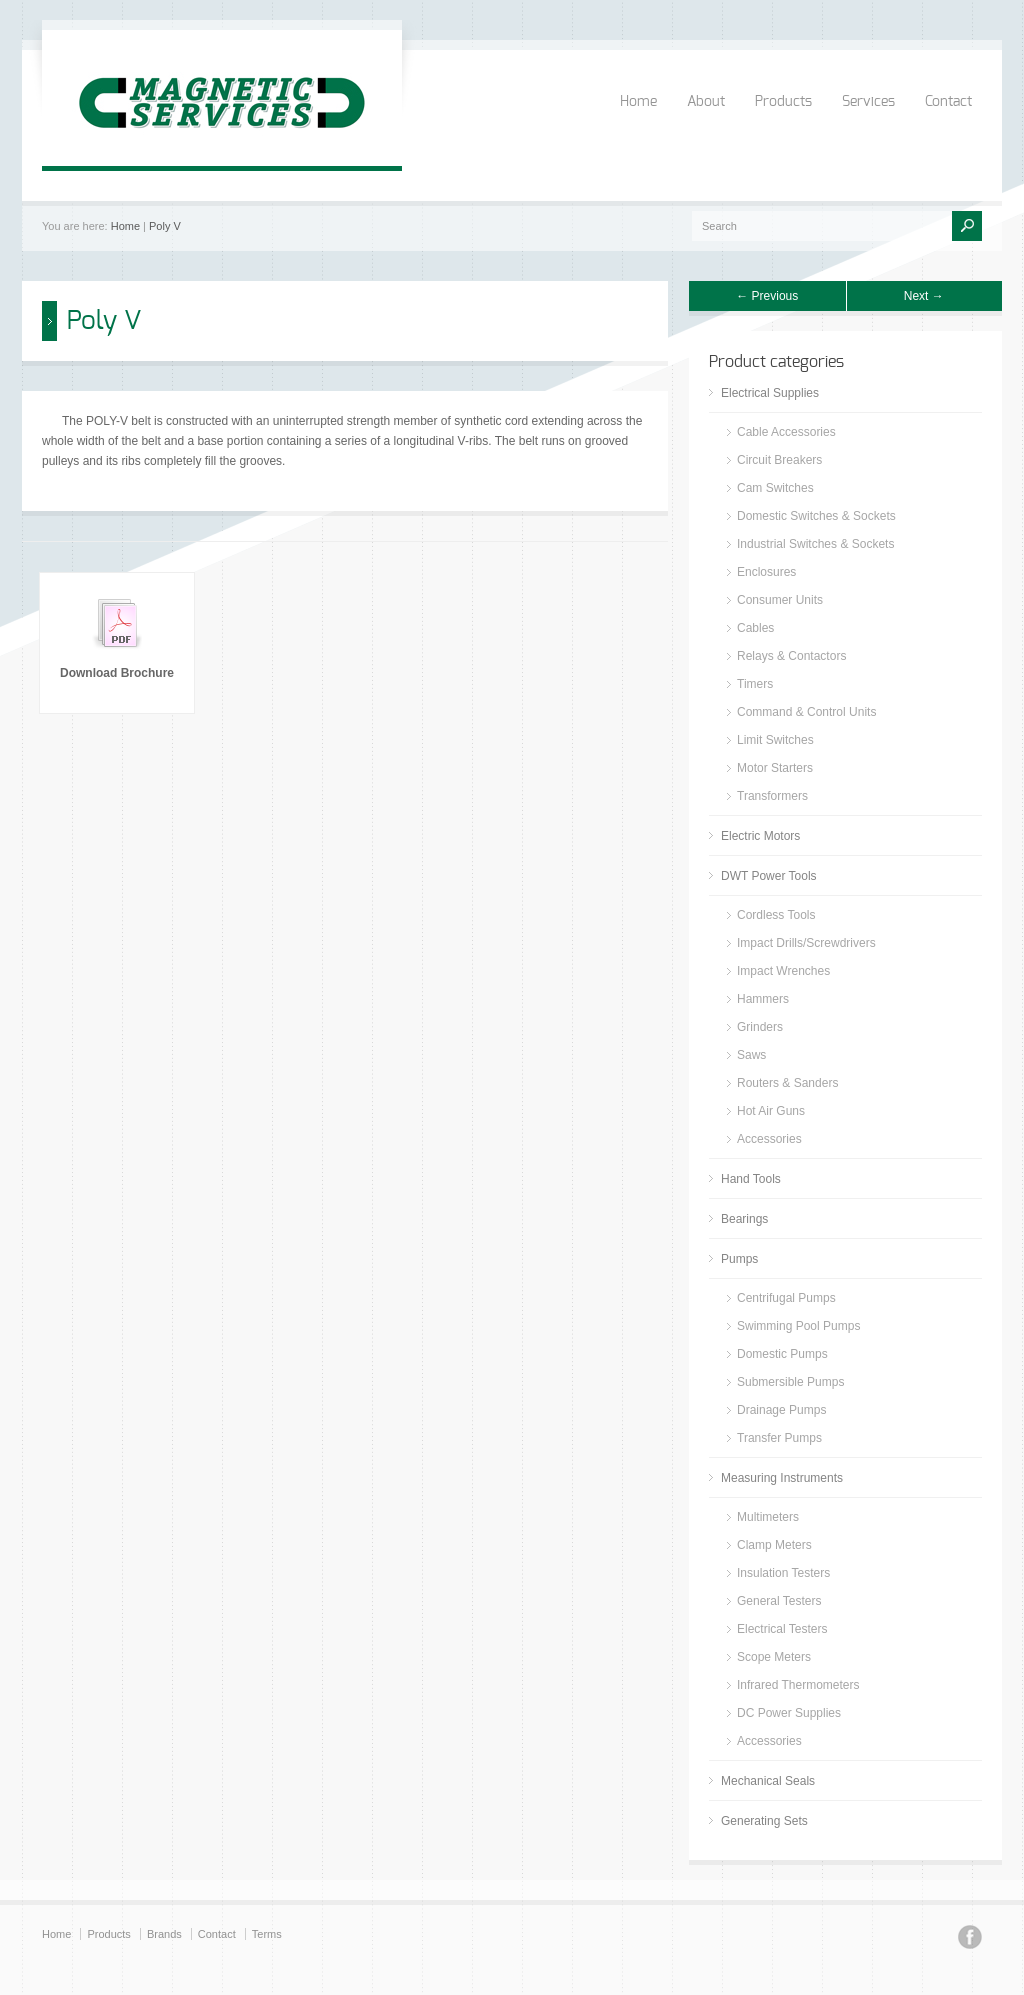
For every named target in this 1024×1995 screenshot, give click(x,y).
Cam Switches (775, 488)
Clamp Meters (774, 1545)
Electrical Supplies (770, 393)
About (706, 102)
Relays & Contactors (791, 656)
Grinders (760, 1027)
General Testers (779, 1601)
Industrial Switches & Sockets (815, 544)
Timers (755, 684)
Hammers (763, 999)
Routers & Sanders (787, 1083)
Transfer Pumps (779, 1438)
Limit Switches (775, 740)
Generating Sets (764, 1821)
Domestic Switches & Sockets (816, 516)
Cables (755, 628)
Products (783, 102)
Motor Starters (775, 768)
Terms (267, 1934)
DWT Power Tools (769, 876)
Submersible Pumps (790, 1382)
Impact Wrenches (783, 971)
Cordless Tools (776, 915)
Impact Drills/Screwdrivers (806, 943)
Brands (164, 1934)
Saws (751, 1055)
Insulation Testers (783, 1573)
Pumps (739, 1259)
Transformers (772, 796)
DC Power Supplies (789, 1713)
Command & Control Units (806, 712)
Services (868, 102)
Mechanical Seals (768, 1781)
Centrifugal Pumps (786, 1298)
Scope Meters (774, 1657)
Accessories (769, 1139)
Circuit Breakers (779, 460)
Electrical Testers (782, 1629)
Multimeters (768, 1517)
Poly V (165, 226)
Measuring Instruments (782, 1478)
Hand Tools (751, 1179)
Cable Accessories (786, 432)
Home (638, 102)
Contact (948, 102)
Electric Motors (760, 836)
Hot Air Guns (771, 1111)
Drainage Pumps (781, 1410)
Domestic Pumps (782, 1354)
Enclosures (766, 572)
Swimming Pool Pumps (798, 1326)
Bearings (744, 1219)
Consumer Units (780, 600)
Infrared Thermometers (798, 1685)
